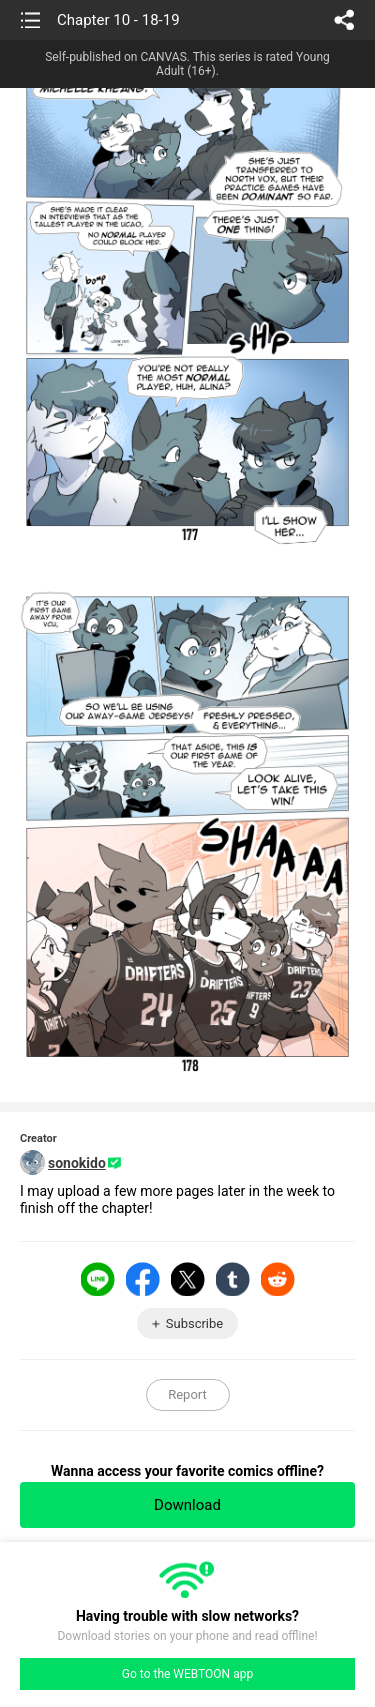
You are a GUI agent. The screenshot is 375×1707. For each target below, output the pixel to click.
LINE (98, 1279)
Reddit (278, 1279)
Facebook (143, 1279)
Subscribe (194, 1323)
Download (187, 1505)
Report (187, 1394)
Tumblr (233, 1279)
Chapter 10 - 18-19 (118, 20)
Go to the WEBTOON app (187, 1674)
